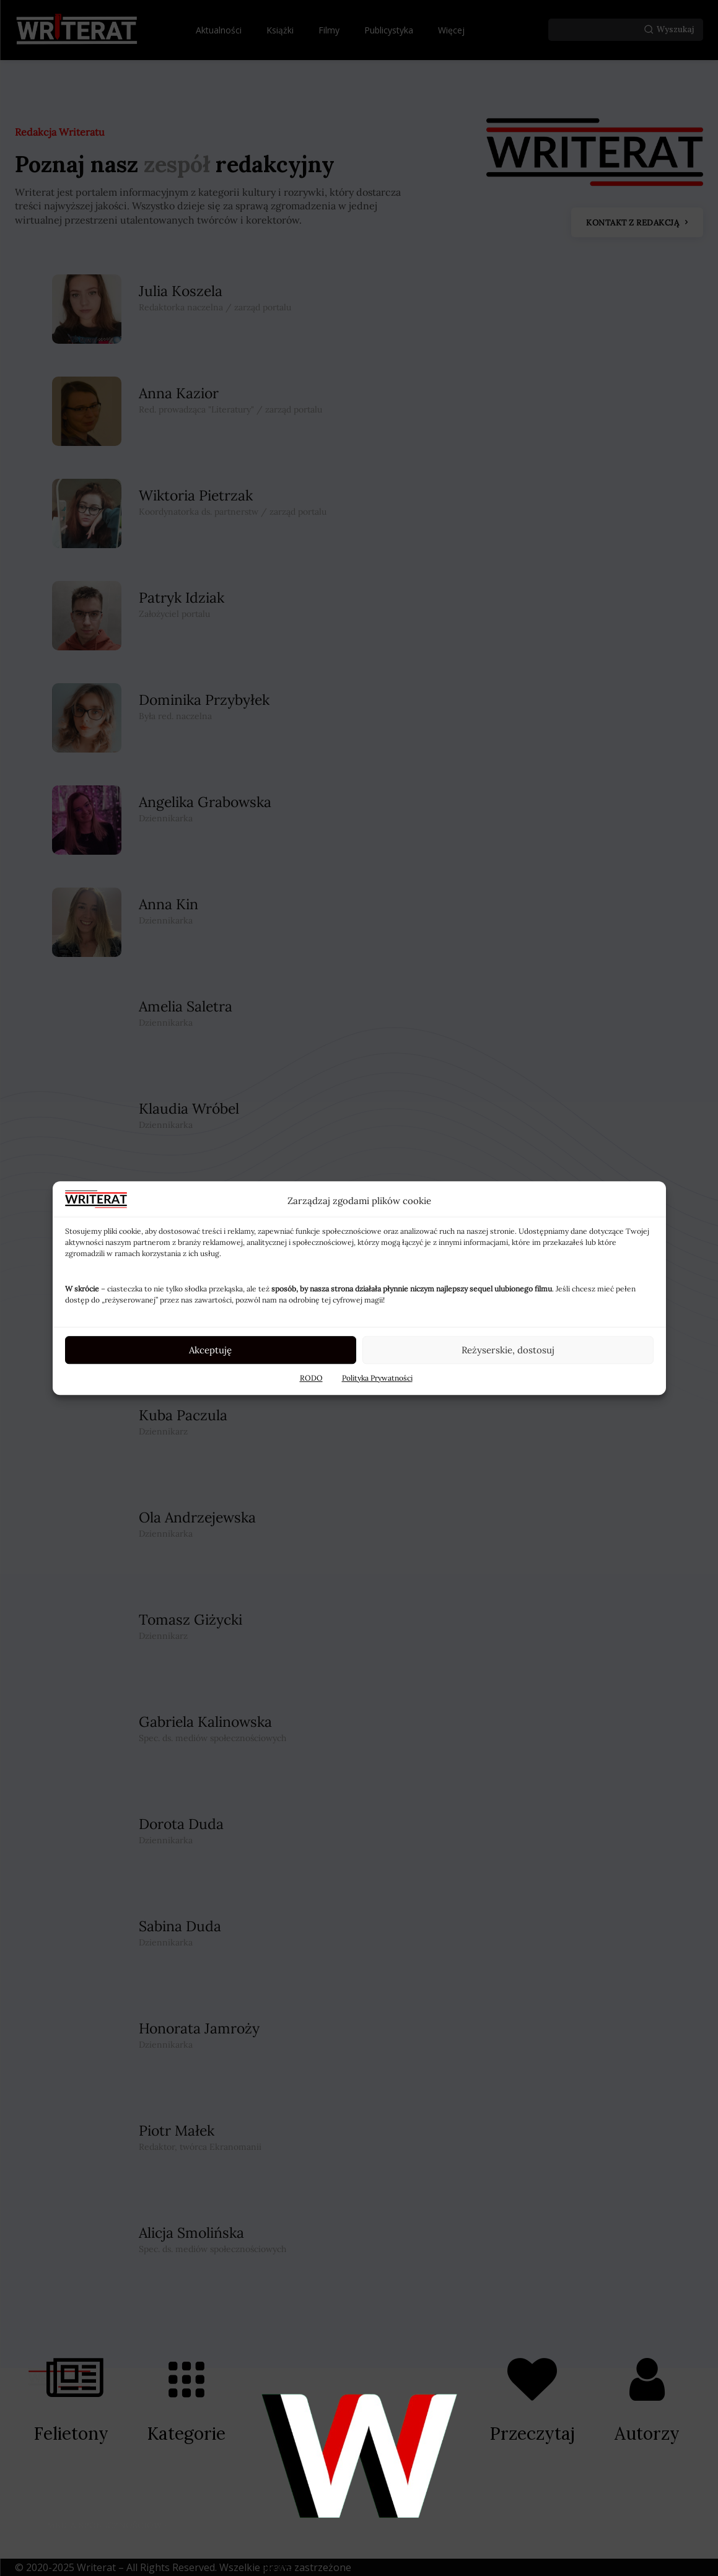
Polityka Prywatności (377, 1377)
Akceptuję (210, 1350)
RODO (311, 1377)
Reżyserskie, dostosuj (508, 1350)
